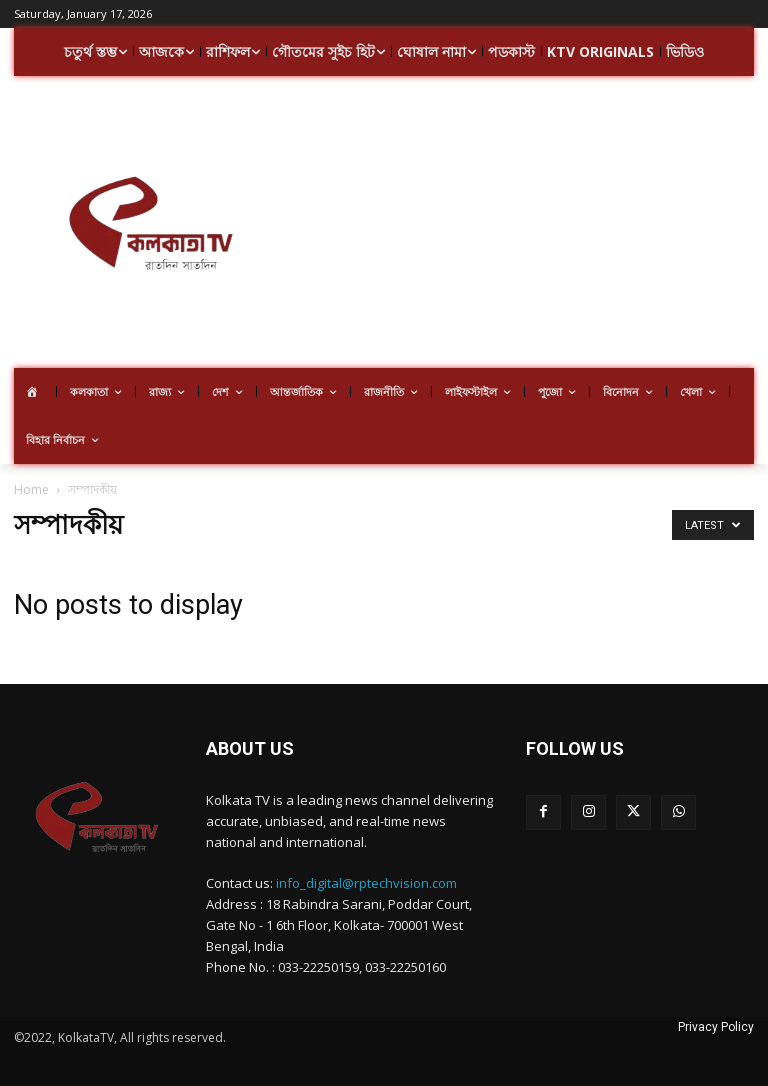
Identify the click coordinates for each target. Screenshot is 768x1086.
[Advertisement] (527, 225)
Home (31, 489)
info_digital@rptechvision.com (366, 883)
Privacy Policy (716, 1027)
